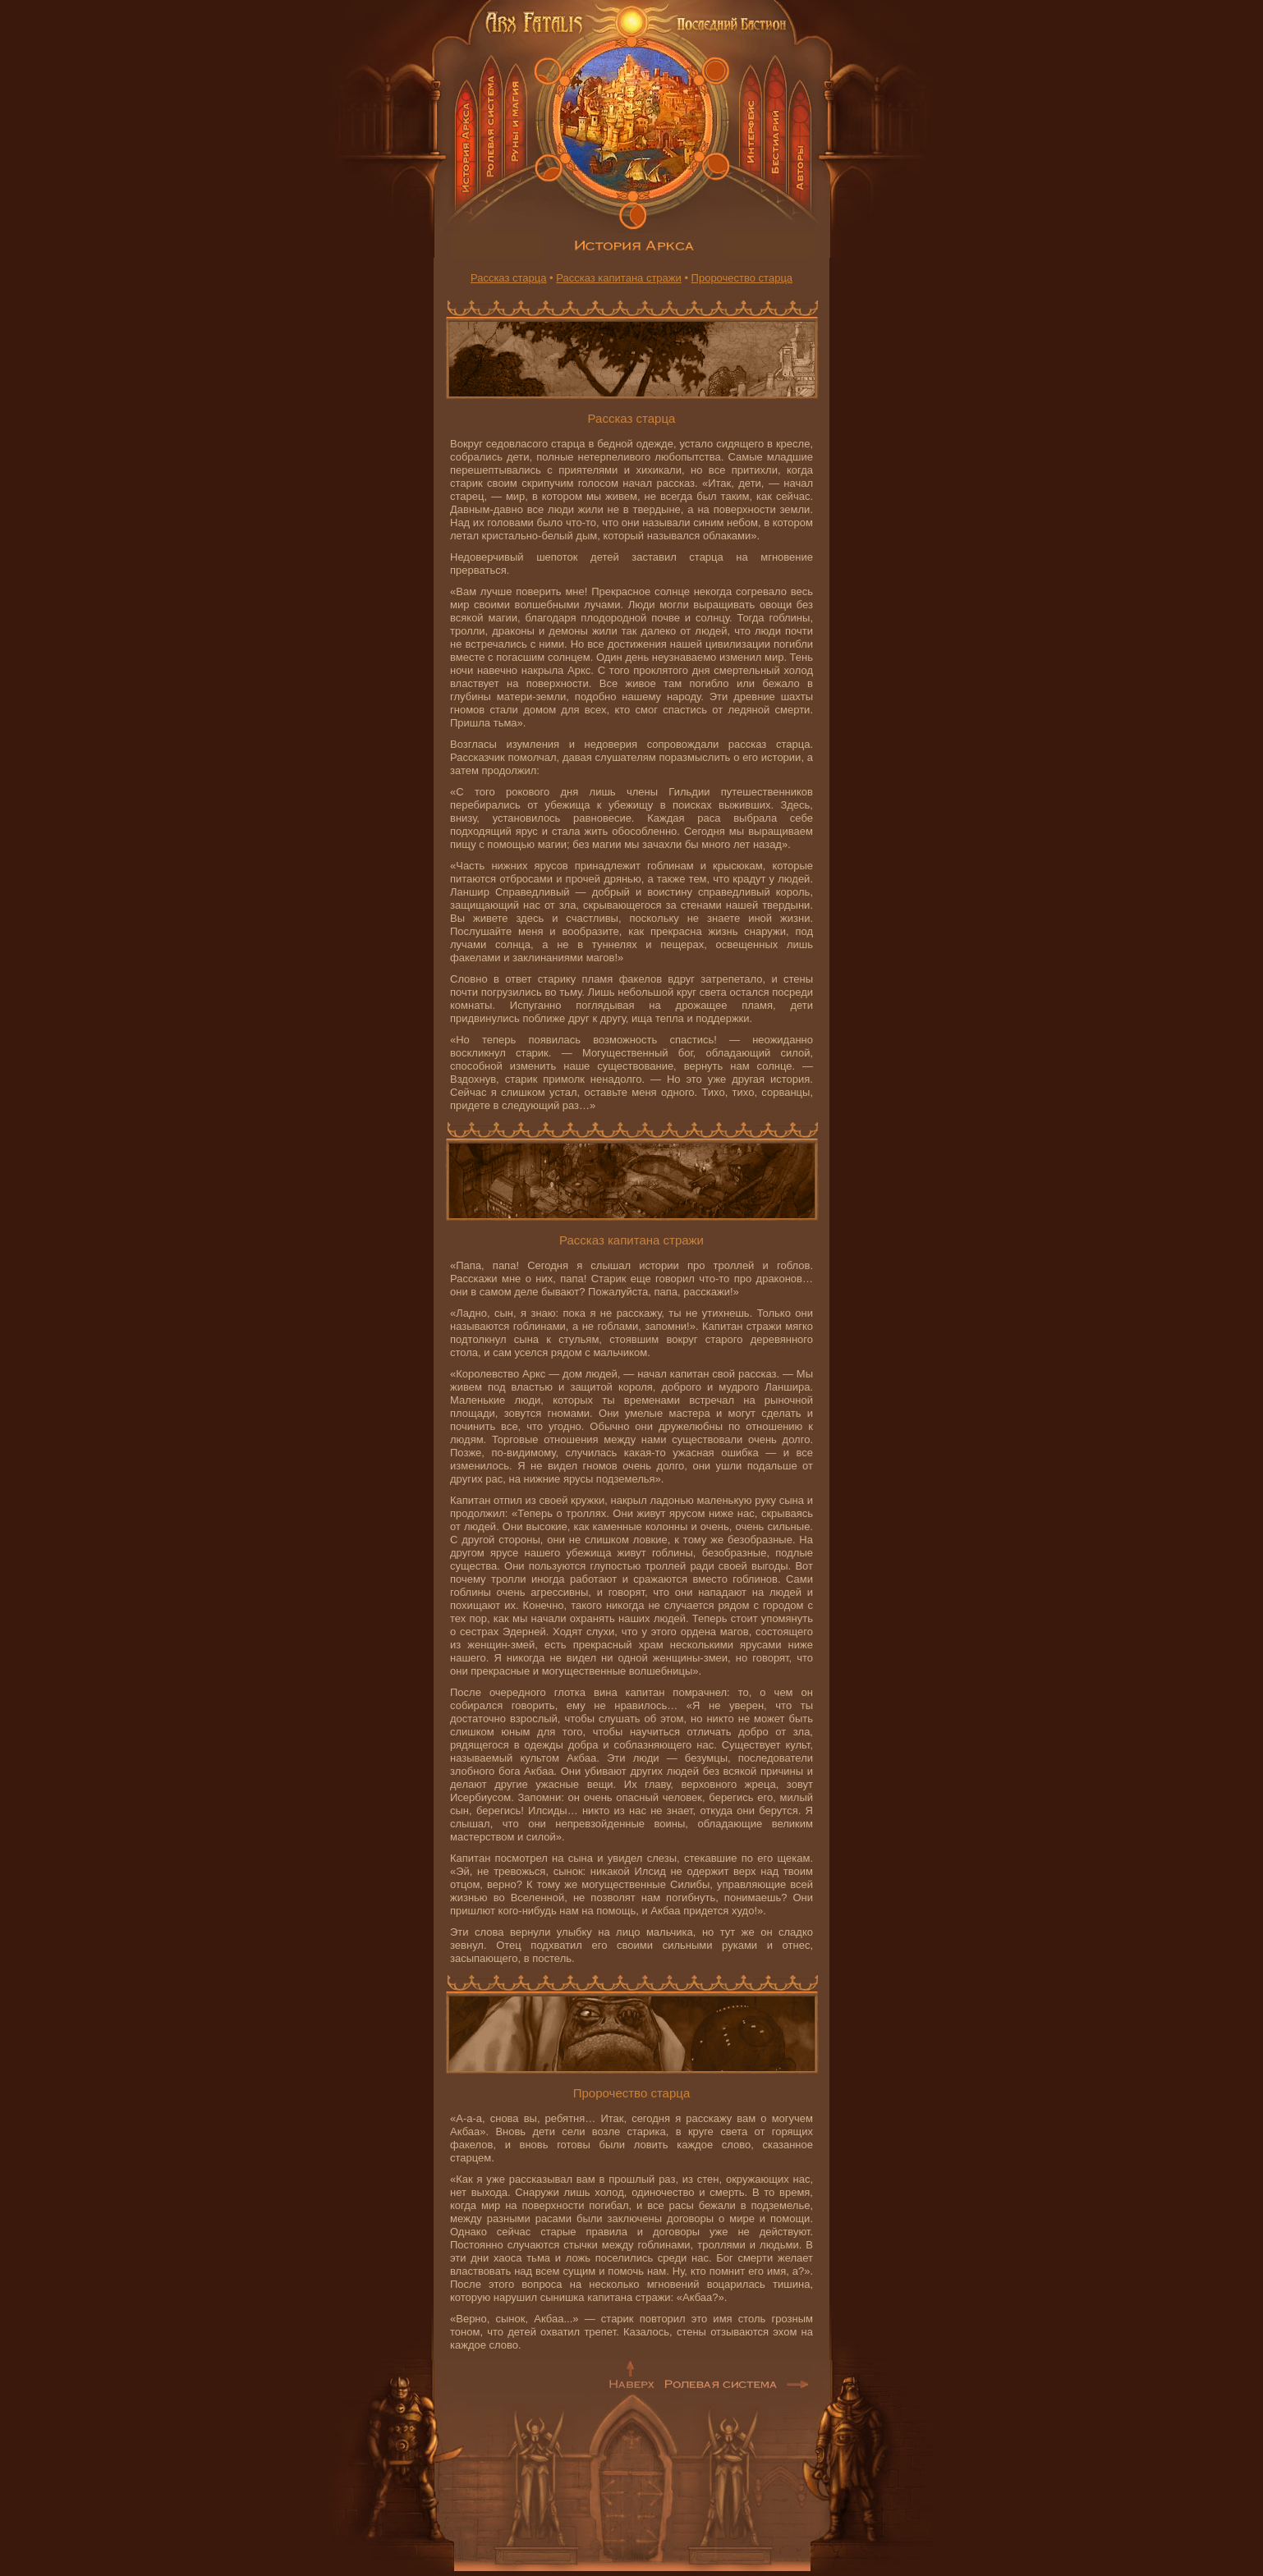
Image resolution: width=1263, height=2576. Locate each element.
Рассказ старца (509, 278)
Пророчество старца (741, 278)
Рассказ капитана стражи (619, 278)
